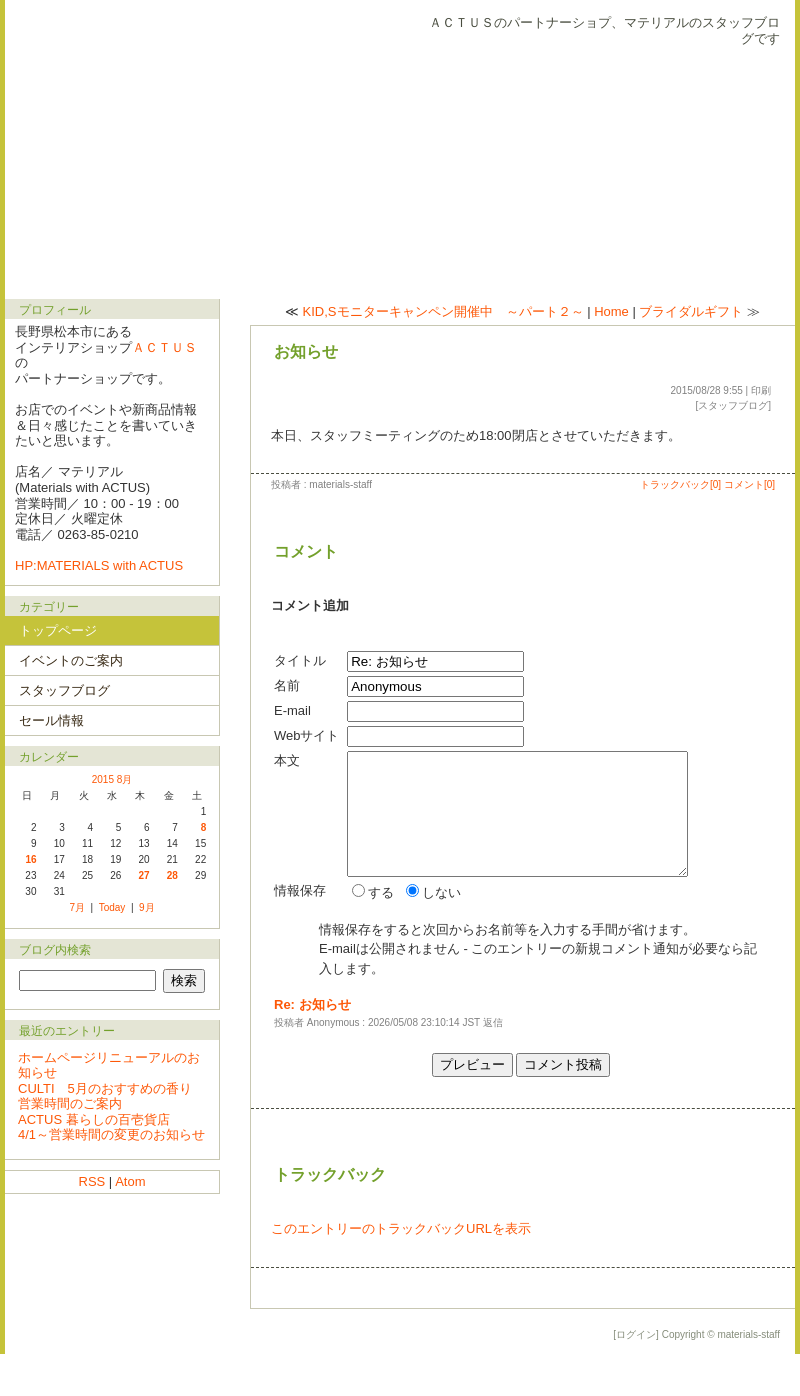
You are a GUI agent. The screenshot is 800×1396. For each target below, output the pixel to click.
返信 (493, 1064)
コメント (306, 551)
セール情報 (51, 720)
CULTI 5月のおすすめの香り (105, 1088)
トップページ (58, 630)
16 (30, 859)
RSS (92, 1181)
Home (611, 311)
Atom (130, 1181)
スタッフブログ (733, 405)
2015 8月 (112, 779)
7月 (77, 907)
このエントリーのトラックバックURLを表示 (401, 1270)
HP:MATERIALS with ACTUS (99, 565)
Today (112, 907)
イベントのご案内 (71, 660)
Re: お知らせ (312, 1046)
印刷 (761, 390)
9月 (147, 907)
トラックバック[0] (680, 484)
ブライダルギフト (691, 311)
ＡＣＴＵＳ (164, 347)
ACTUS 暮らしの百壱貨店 (94, 1119)
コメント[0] (749, 484)
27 (144, 875)
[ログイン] (636, 1376)
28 (172, 875)
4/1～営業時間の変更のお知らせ (111, 1134)
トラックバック (330, 1216)
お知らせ (306, 351)
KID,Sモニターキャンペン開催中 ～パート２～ (443, 311)
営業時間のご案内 (70, 1103)
